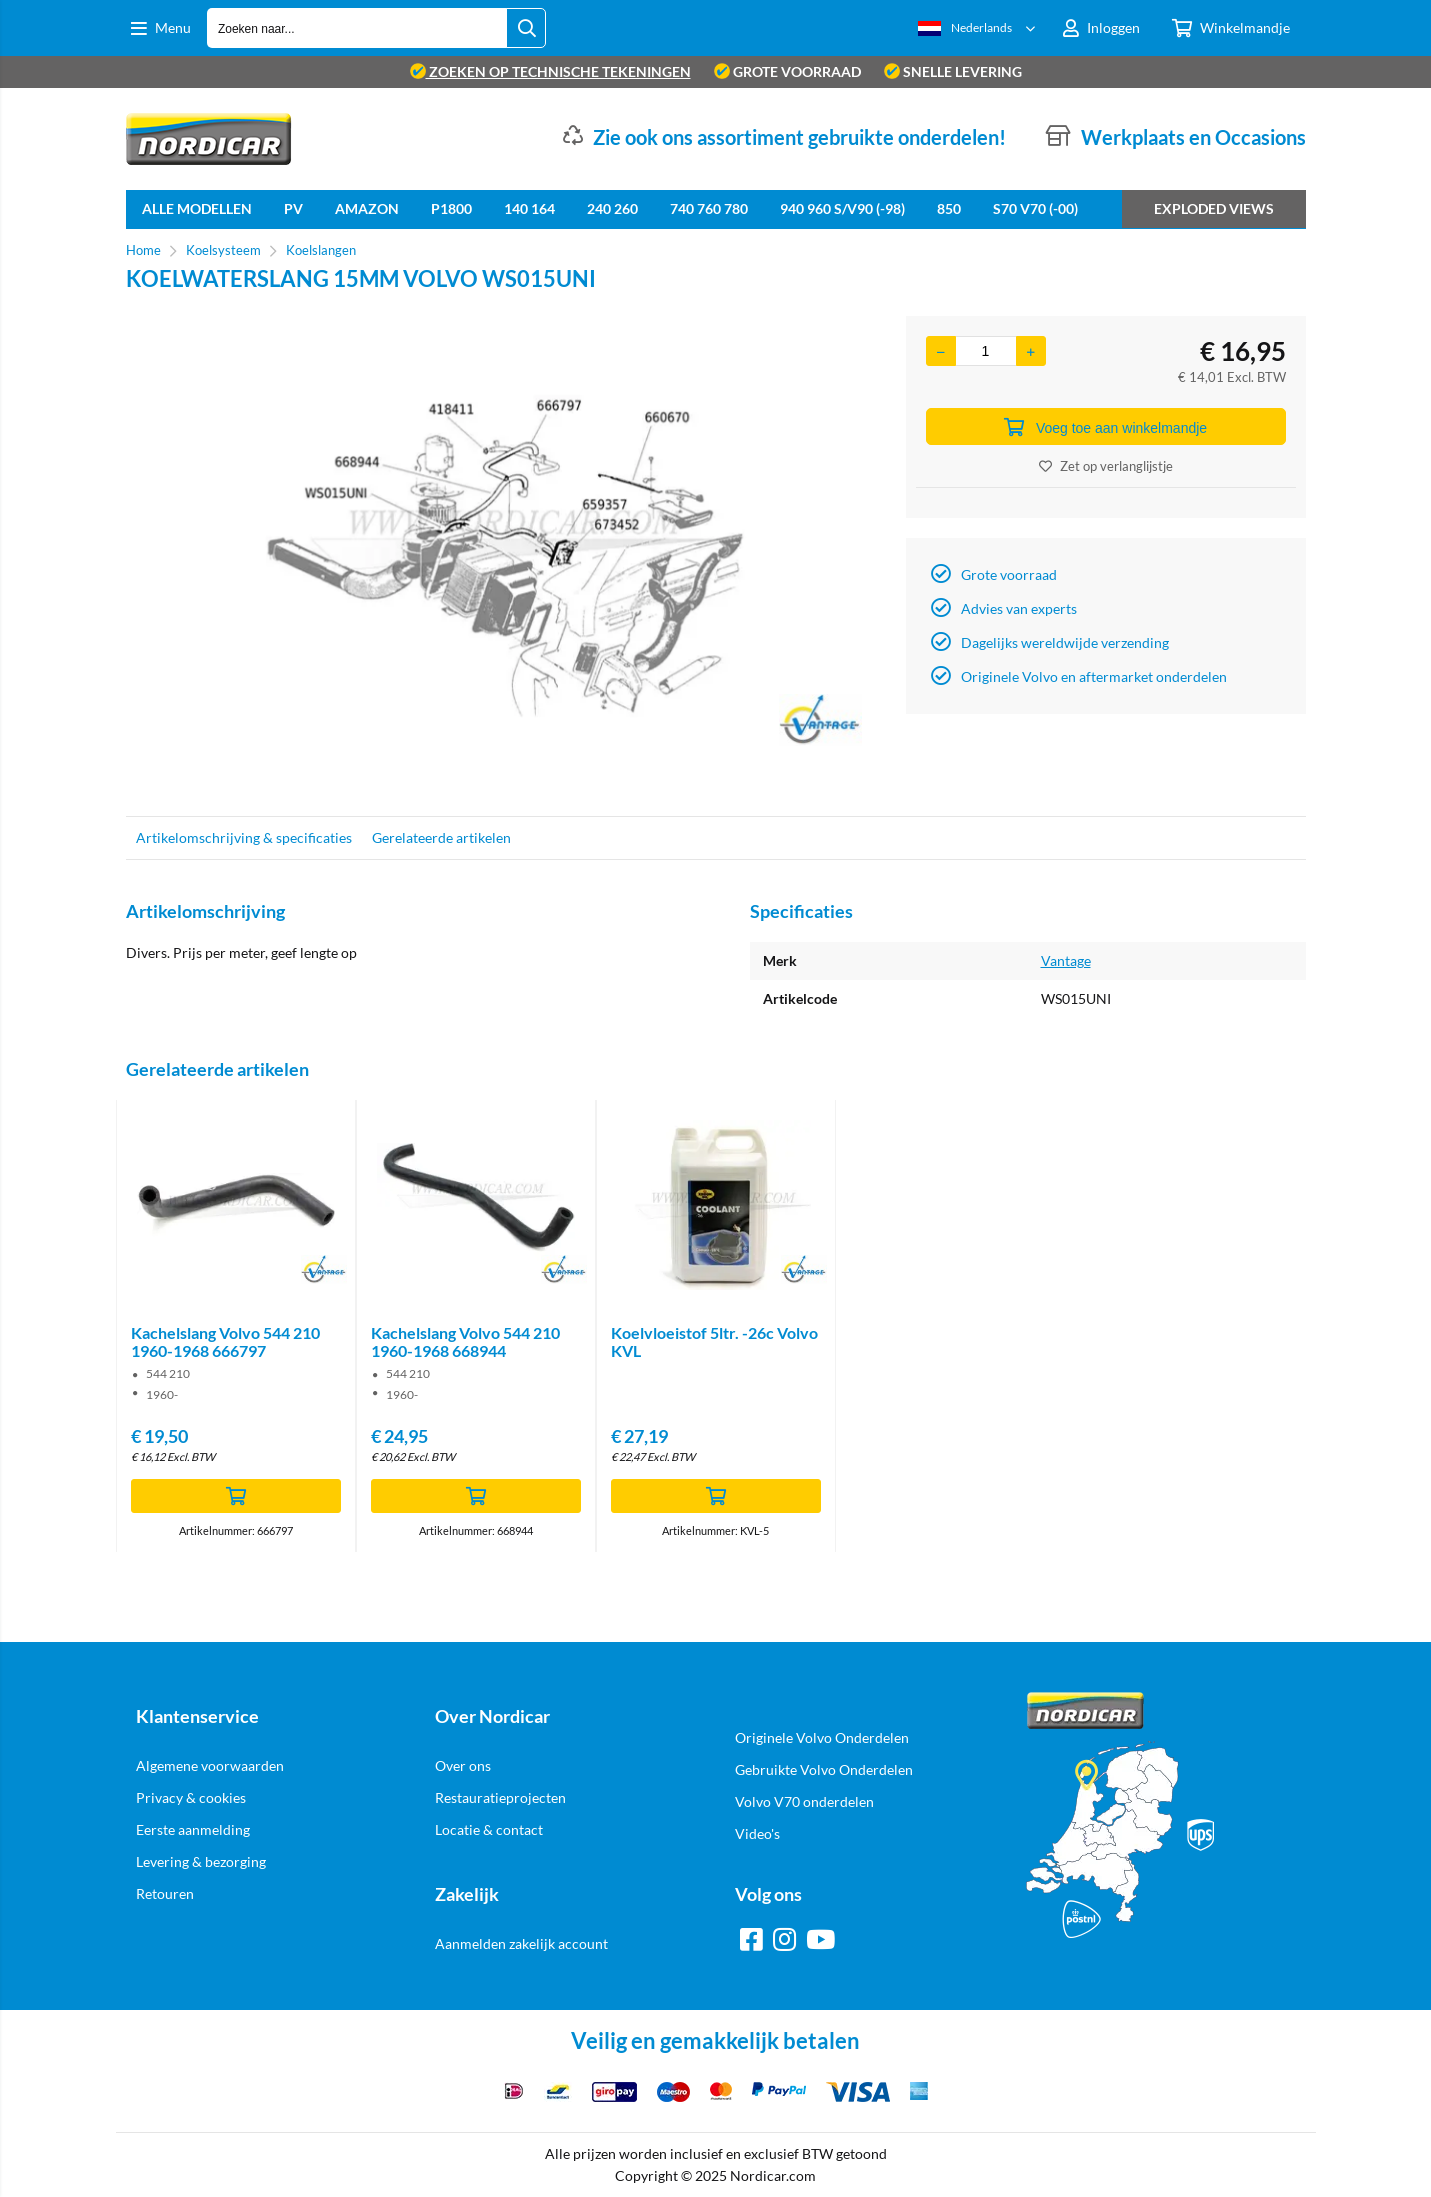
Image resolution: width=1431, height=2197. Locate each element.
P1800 (451, 208)
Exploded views (1214, 208)
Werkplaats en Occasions (1193, 137)
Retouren (165, 1893)
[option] (506, 556)
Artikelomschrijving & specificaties (244, 837)
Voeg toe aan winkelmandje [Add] (1105, 427)
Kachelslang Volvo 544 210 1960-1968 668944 (465, 1341)
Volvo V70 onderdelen (804, 1801)
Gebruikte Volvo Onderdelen (824, 1769)
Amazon (367, 208)
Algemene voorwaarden (210, 1765)
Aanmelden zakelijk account (521, 1943)
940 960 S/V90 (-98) (842, 208)
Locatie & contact (489, 1829)
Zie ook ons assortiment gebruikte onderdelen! (799, 137)
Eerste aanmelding (193, 1829)
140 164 (529, 208)
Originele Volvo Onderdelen (822, 1737)
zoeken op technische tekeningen (550, 71)
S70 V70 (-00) (1035, 208)
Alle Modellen (197, 208)
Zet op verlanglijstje (1106, 466)
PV (293, 208)
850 (949, 208)
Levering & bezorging (201, 1861)
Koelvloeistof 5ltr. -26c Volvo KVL (714, 1341)
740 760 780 (709, 208)
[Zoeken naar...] (527, 28)
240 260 (612, 208)
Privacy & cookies (191, 1797)
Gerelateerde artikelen (441, 837)
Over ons (463, 1765)
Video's (757, 1833)
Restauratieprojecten (500, 1797)
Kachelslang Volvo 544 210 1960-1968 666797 (225, 1341)
